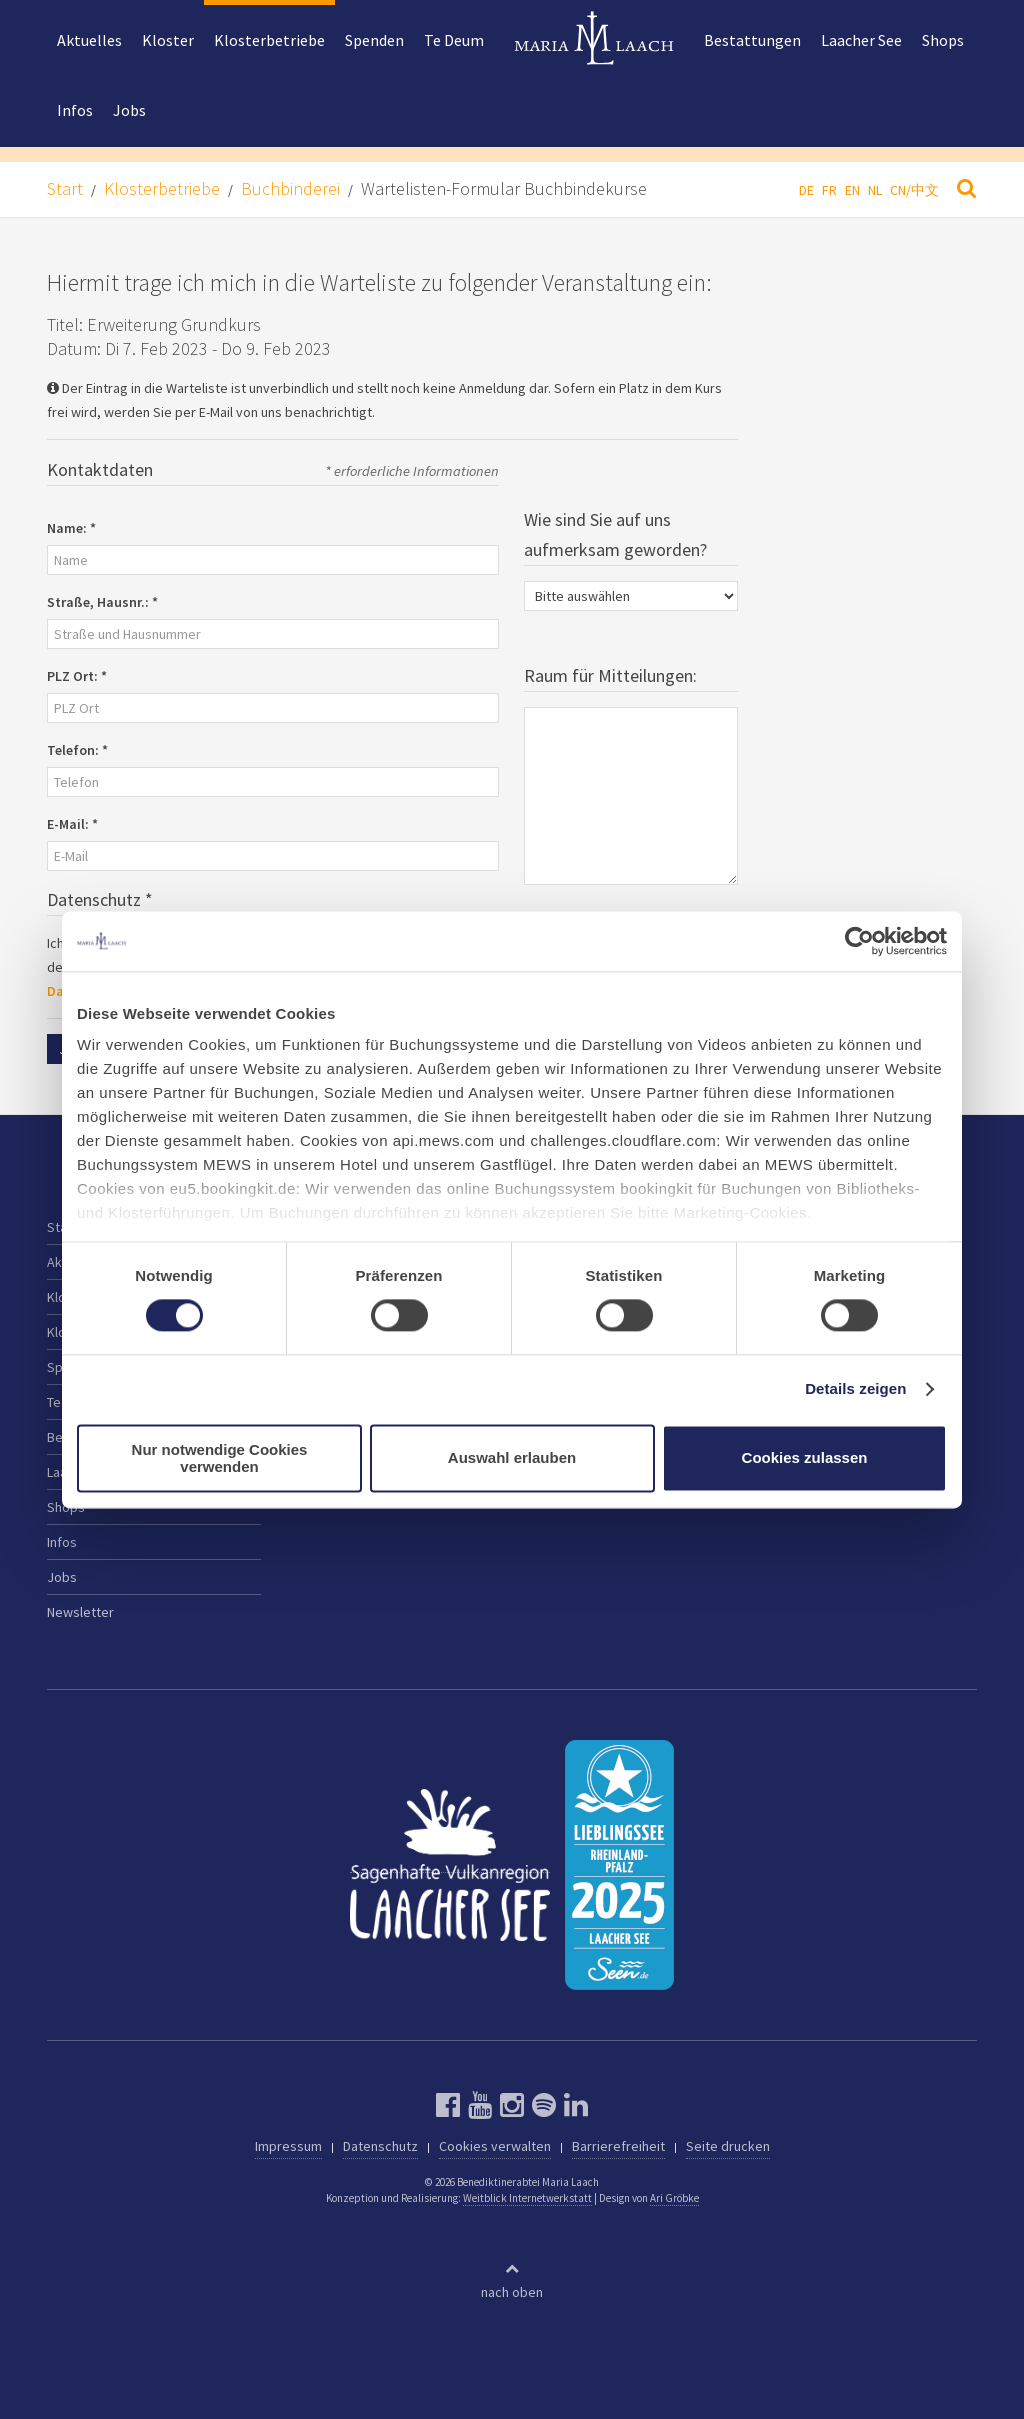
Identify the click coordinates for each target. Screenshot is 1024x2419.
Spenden (374, 40)
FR (829, 190)
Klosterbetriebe (269, 40)
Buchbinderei (290, 188)
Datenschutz (380, 2146)
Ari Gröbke (674, 2198)
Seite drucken (728, 2146)
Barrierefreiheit (618, 2146)
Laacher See (861, 40)
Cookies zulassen (805, 1458)
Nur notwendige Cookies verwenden (220, 1458)
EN (852, 190)
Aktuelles (89, 40)
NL (875, 190)
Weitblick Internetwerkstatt (527, 2198)
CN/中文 (914, 190)
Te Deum (454, 40)
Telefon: (77, 750)
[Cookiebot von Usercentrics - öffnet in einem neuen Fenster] (859, 941)
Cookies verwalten (495, 2146)
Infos (75, 110)
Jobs (129, 110)
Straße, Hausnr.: (102, 602)
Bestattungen (752, 40)
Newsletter (80, 1612)
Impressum (288, 2146)
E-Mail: (72, 824)
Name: (71, 528)
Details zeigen (855, 1389)
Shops (943, 40)
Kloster (168, 40)
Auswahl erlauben (512, 1458)
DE (806, 190)
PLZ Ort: (77, 676)
